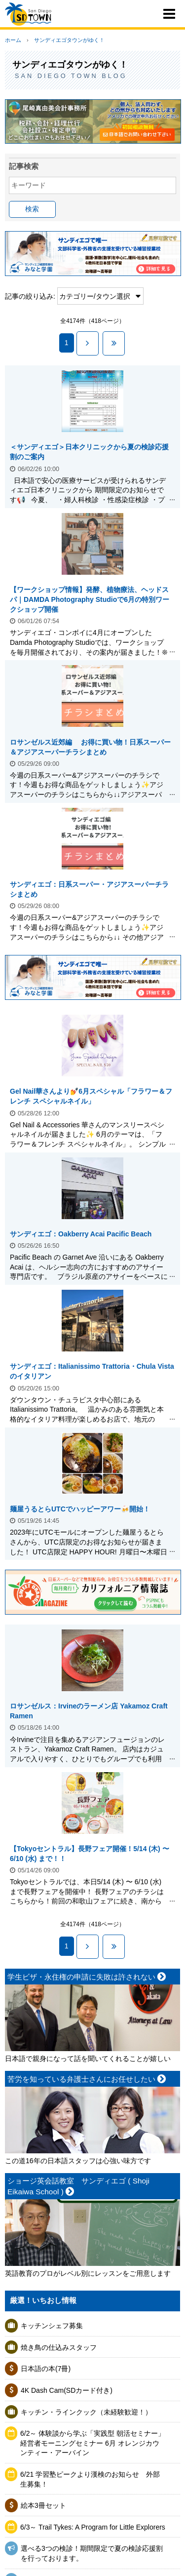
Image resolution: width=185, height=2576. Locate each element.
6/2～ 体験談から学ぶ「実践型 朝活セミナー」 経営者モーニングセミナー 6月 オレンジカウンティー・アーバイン (92, 2443)
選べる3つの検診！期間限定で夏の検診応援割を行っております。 (92, 2553)
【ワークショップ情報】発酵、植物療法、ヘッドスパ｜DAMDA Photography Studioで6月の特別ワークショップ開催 (89, 599)
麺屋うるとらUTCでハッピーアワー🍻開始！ (80, 1509)
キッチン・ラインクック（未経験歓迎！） (86, 2412)
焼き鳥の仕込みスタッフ (59, 2347)
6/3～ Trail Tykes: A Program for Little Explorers (92, 2527)
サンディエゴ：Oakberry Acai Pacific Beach (80, 1234)
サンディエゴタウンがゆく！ (69, 40)
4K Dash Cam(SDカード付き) (66, 2390)
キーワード (28, 185)
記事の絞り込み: (30, 296)
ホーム (13, 40)
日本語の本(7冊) (46, 2369)
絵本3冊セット (43, 2505)
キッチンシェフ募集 (52, 2326)
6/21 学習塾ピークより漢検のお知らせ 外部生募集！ (90, 2479)
